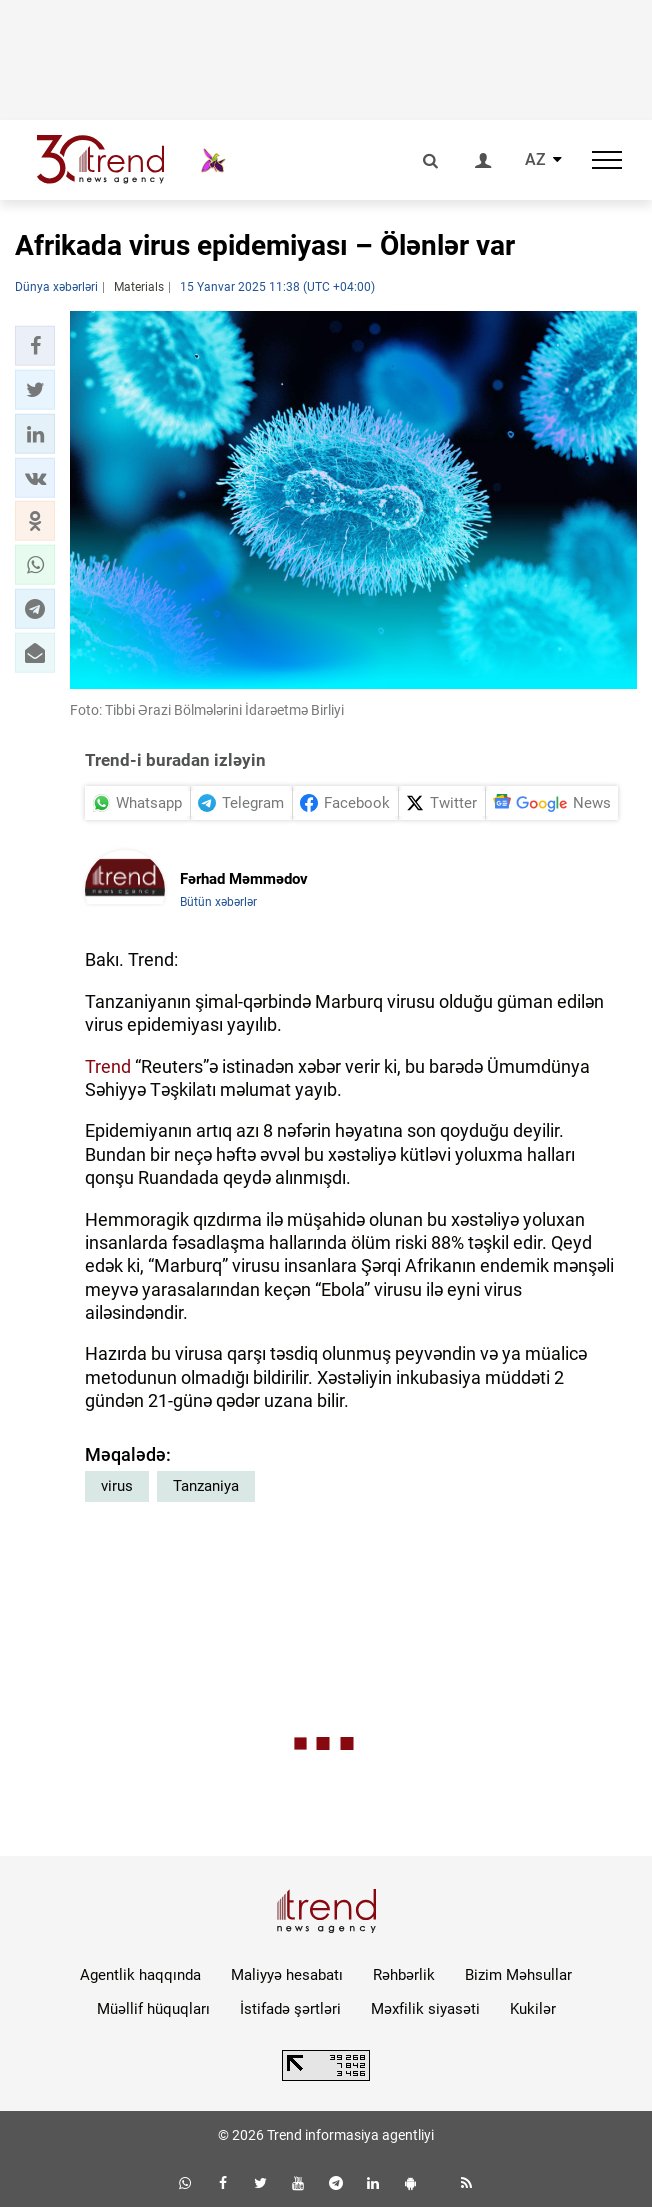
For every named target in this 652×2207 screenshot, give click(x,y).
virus (117, 1486)
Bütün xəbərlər (218, 902)
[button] (35, 346)
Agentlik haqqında (140, 1975)
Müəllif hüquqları (153, 2009)
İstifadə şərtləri (290, 2009)
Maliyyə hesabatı (287, 1975)
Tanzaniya (206, 1486)
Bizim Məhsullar (518, 1975)
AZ (535, 160)
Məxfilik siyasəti (425, 2009)
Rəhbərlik (404, 1975)
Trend (108, 1066)
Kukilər (533, 2009)
